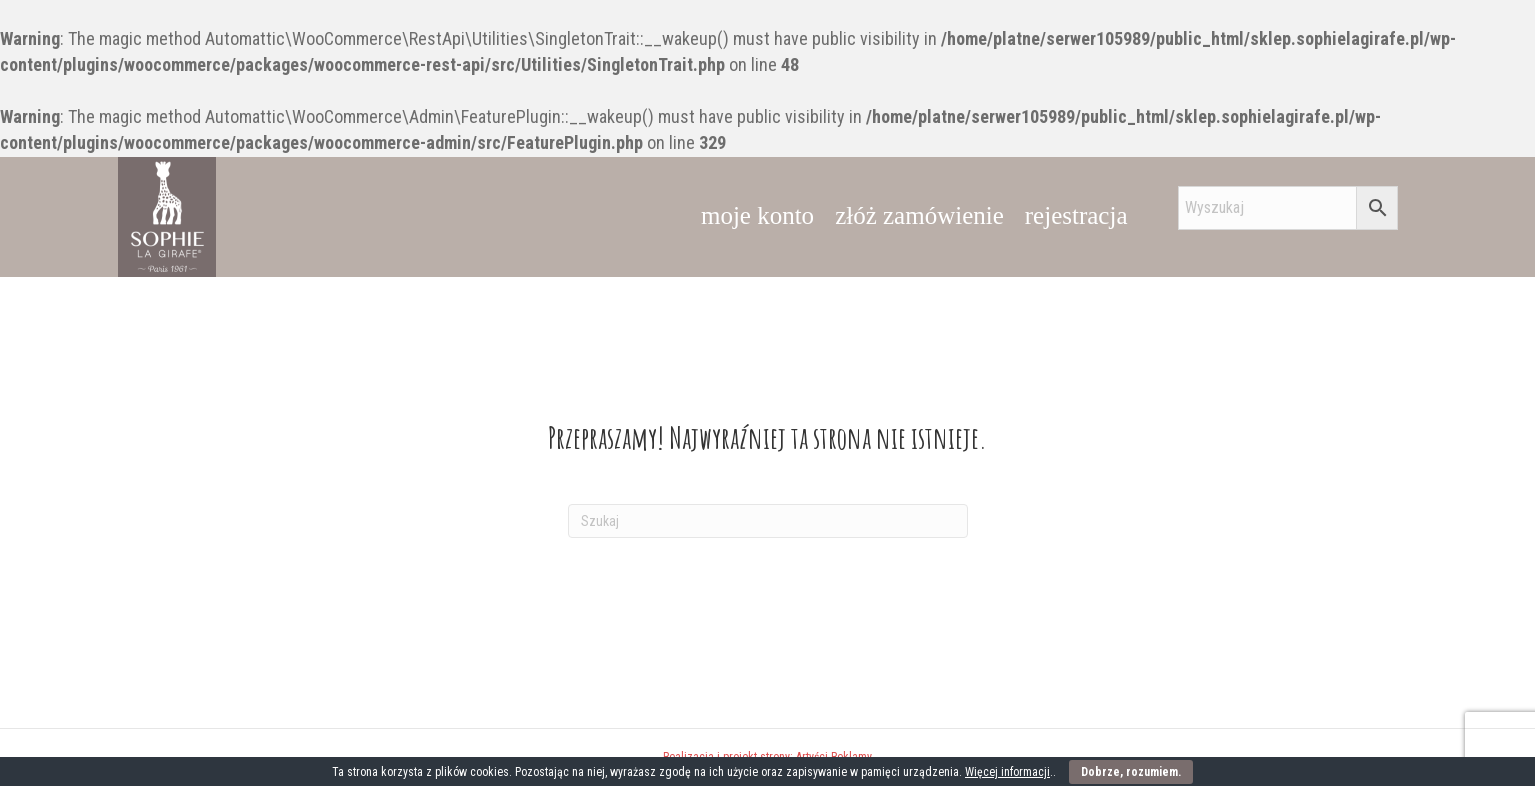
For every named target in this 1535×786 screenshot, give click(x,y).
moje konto (757, 215)
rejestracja (1076, 215)
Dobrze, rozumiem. (1131, 772)
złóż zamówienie (919, 215)
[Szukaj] (768, 521)
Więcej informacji (1007, 772)
